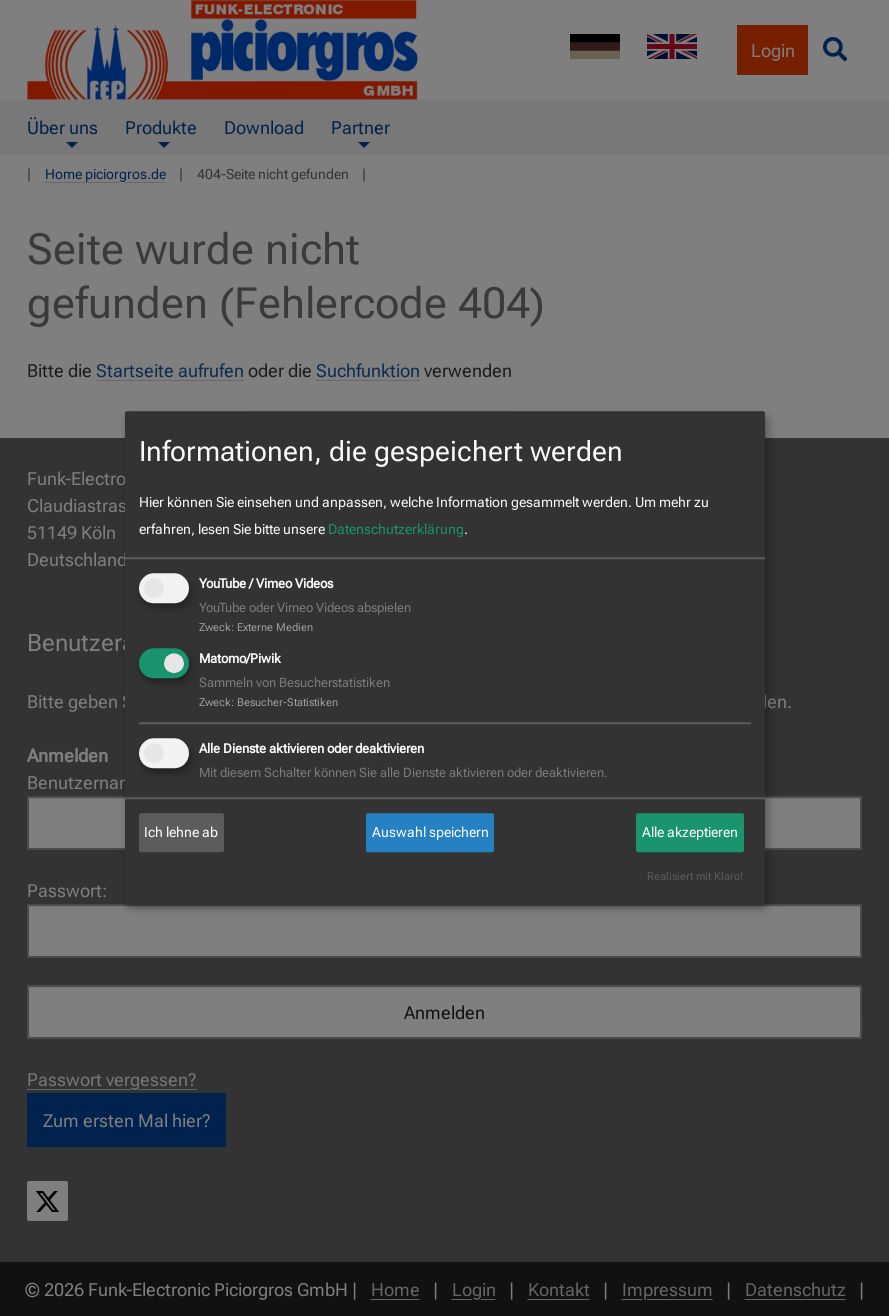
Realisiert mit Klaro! (695, 877)
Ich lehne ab (181, 832)
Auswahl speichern (430, 832)
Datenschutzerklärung (396, 529)
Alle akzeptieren (690, 832)
